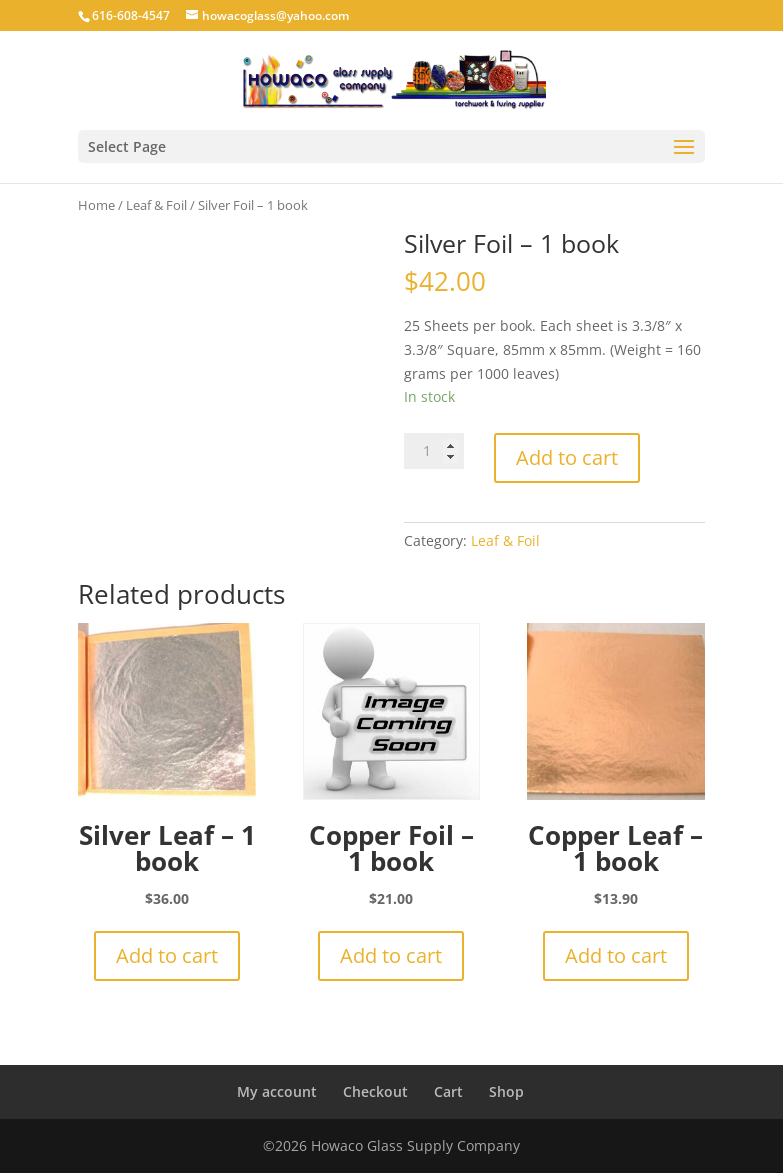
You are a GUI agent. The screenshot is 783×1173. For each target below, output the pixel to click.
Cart (448, 1091)
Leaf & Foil (156, 205)
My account (277, 1091)
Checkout (375, 1091)
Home (96, 205)
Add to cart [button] (167, 955)
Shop (506, 1091)
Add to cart (567, 457)
